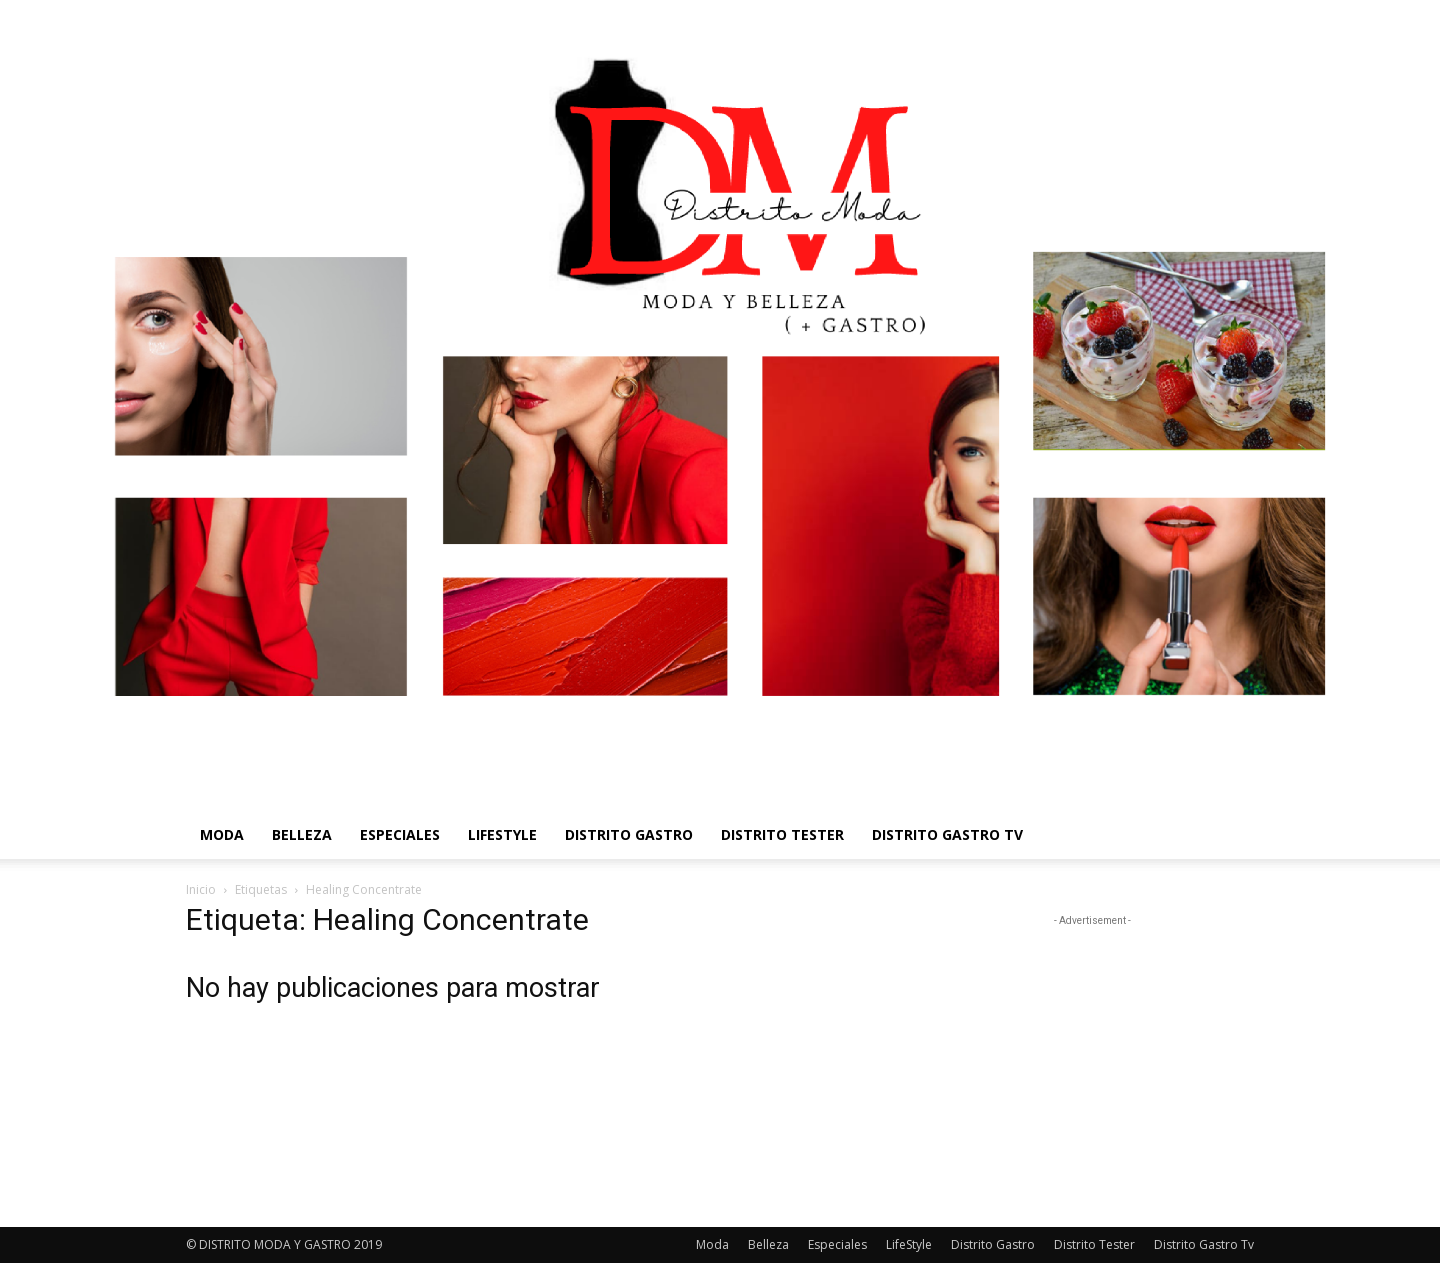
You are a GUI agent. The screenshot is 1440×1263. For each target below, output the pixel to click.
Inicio (201, 889)
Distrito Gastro (629, 834)
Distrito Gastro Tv (947, 834)
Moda (222, 834)
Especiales (400, 834)
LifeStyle (502, 834)
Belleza (302, 834)
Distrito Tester (782, 834)
